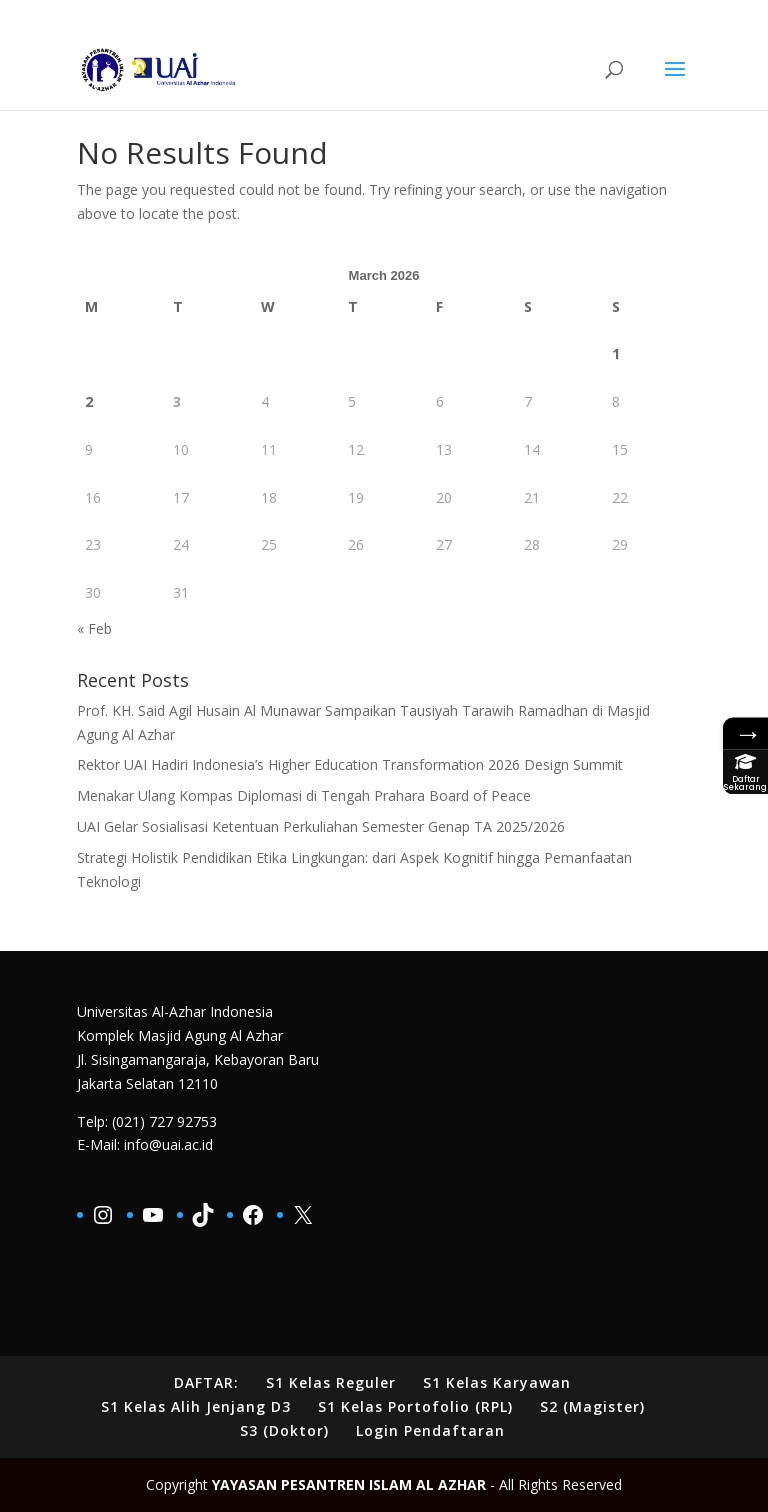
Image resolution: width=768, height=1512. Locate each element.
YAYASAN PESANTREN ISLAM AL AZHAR (349, 1484)
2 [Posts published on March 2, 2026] (89, 401)
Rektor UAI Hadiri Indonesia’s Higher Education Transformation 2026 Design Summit (350, 764)
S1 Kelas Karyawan (497, 1382)
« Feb (94, 628)
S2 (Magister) (592, 1406)
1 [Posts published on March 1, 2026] (616, 353)
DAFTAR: (206, 1382)
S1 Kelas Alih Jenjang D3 (196, 1406)
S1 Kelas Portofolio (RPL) (415, 1406)
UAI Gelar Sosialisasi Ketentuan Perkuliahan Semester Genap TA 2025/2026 (321, 826)
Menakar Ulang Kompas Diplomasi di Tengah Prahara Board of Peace (304, 795)
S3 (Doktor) (284, 1430)
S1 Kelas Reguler (331, 1382)
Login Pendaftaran (430, 1430)
